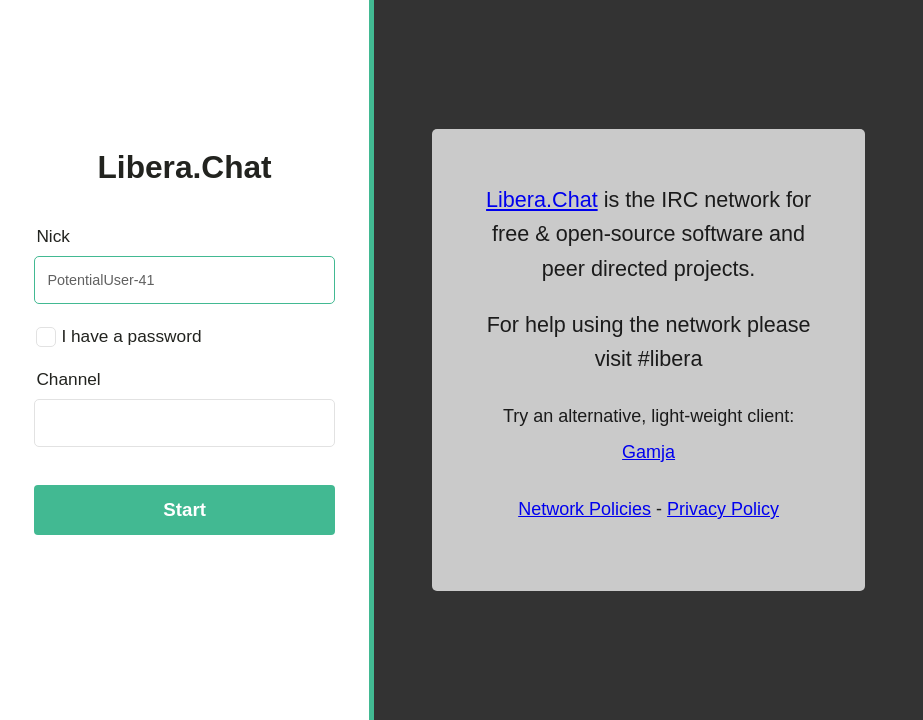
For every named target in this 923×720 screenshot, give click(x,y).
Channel (68, 379)
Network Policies (584, 509)
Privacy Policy (723, 509)
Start (184, 509)
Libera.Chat (542, 199)
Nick (53, 236)
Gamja (648, 452)
